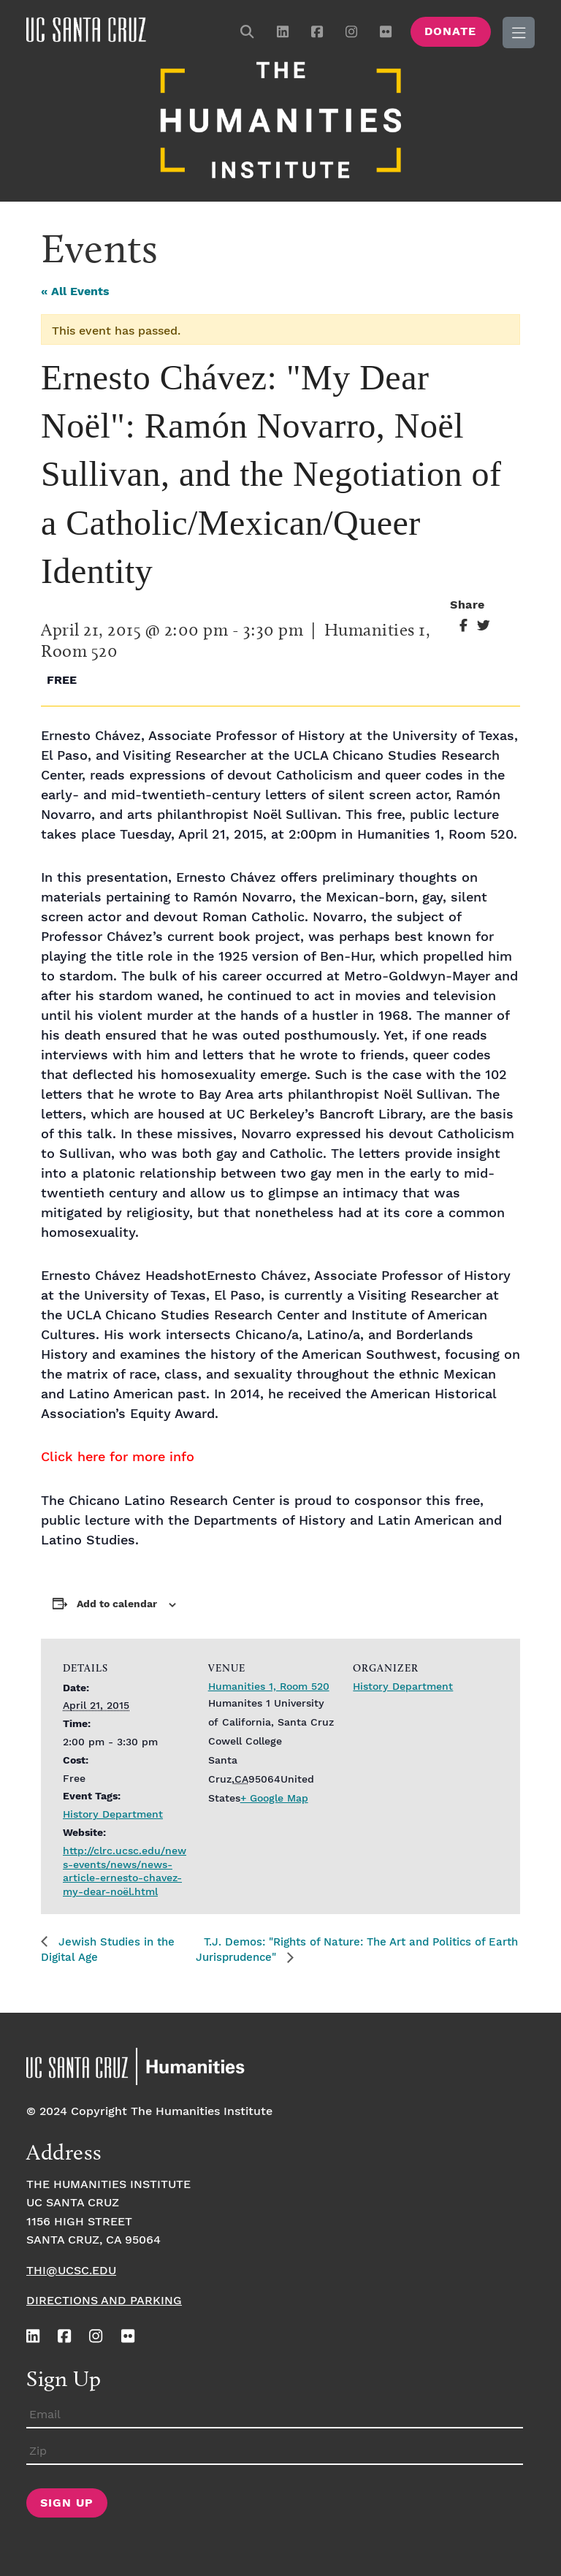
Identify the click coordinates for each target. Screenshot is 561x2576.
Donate (450, 31)
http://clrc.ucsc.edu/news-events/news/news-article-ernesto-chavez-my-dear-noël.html (124, 1870)
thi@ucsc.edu (71, 2268)
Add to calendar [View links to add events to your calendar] (117, 1602)
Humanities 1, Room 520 (268, 1684)
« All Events (75, 290)
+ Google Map (274, 1796)
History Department (113, 1812)
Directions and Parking (104, 2299)
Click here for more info (117, 1455)
